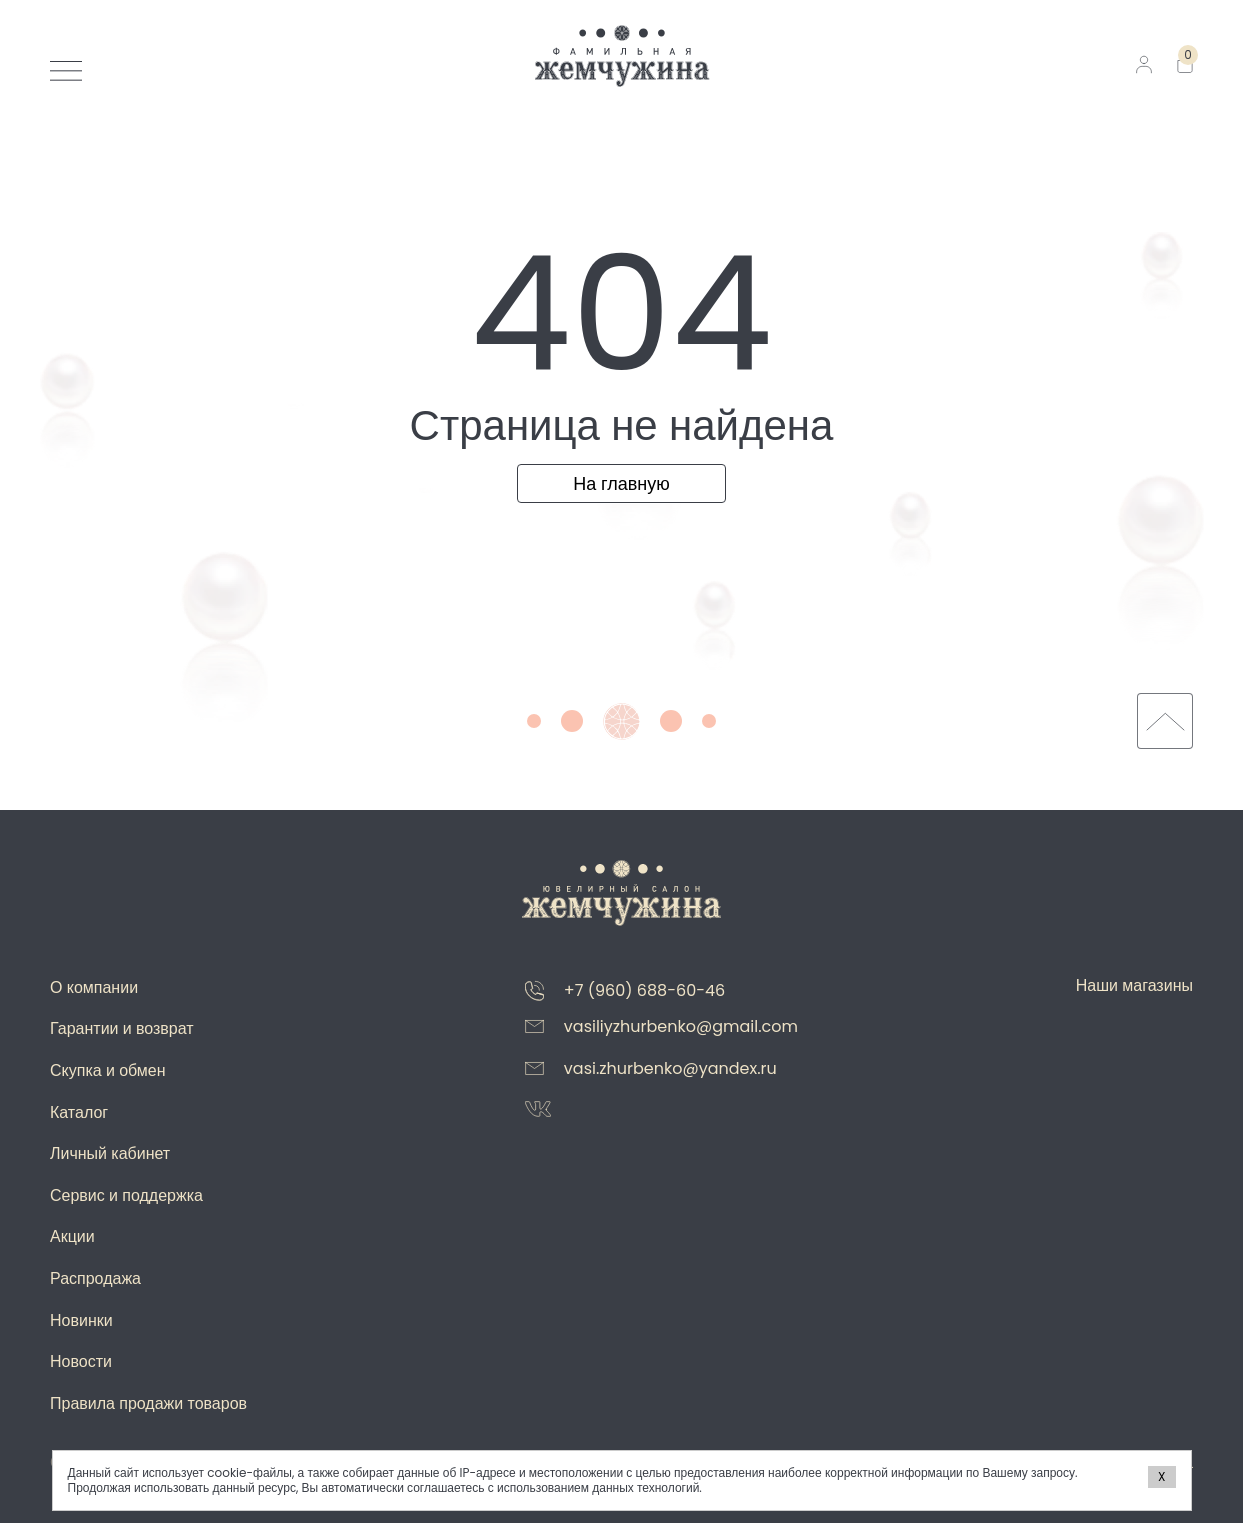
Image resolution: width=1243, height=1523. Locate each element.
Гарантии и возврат (122, 1028)
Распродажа (95, 1278)
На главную (621, 483)
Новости (81, 1361)
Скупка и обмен (108, 1070)
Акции (72, 1236)
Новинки (81, 1320)
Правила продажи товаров (148, 1403)
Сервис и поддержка (126, 1195)
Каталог (79, 1112)
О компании (94, 987)
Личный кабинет (110, 1153)
